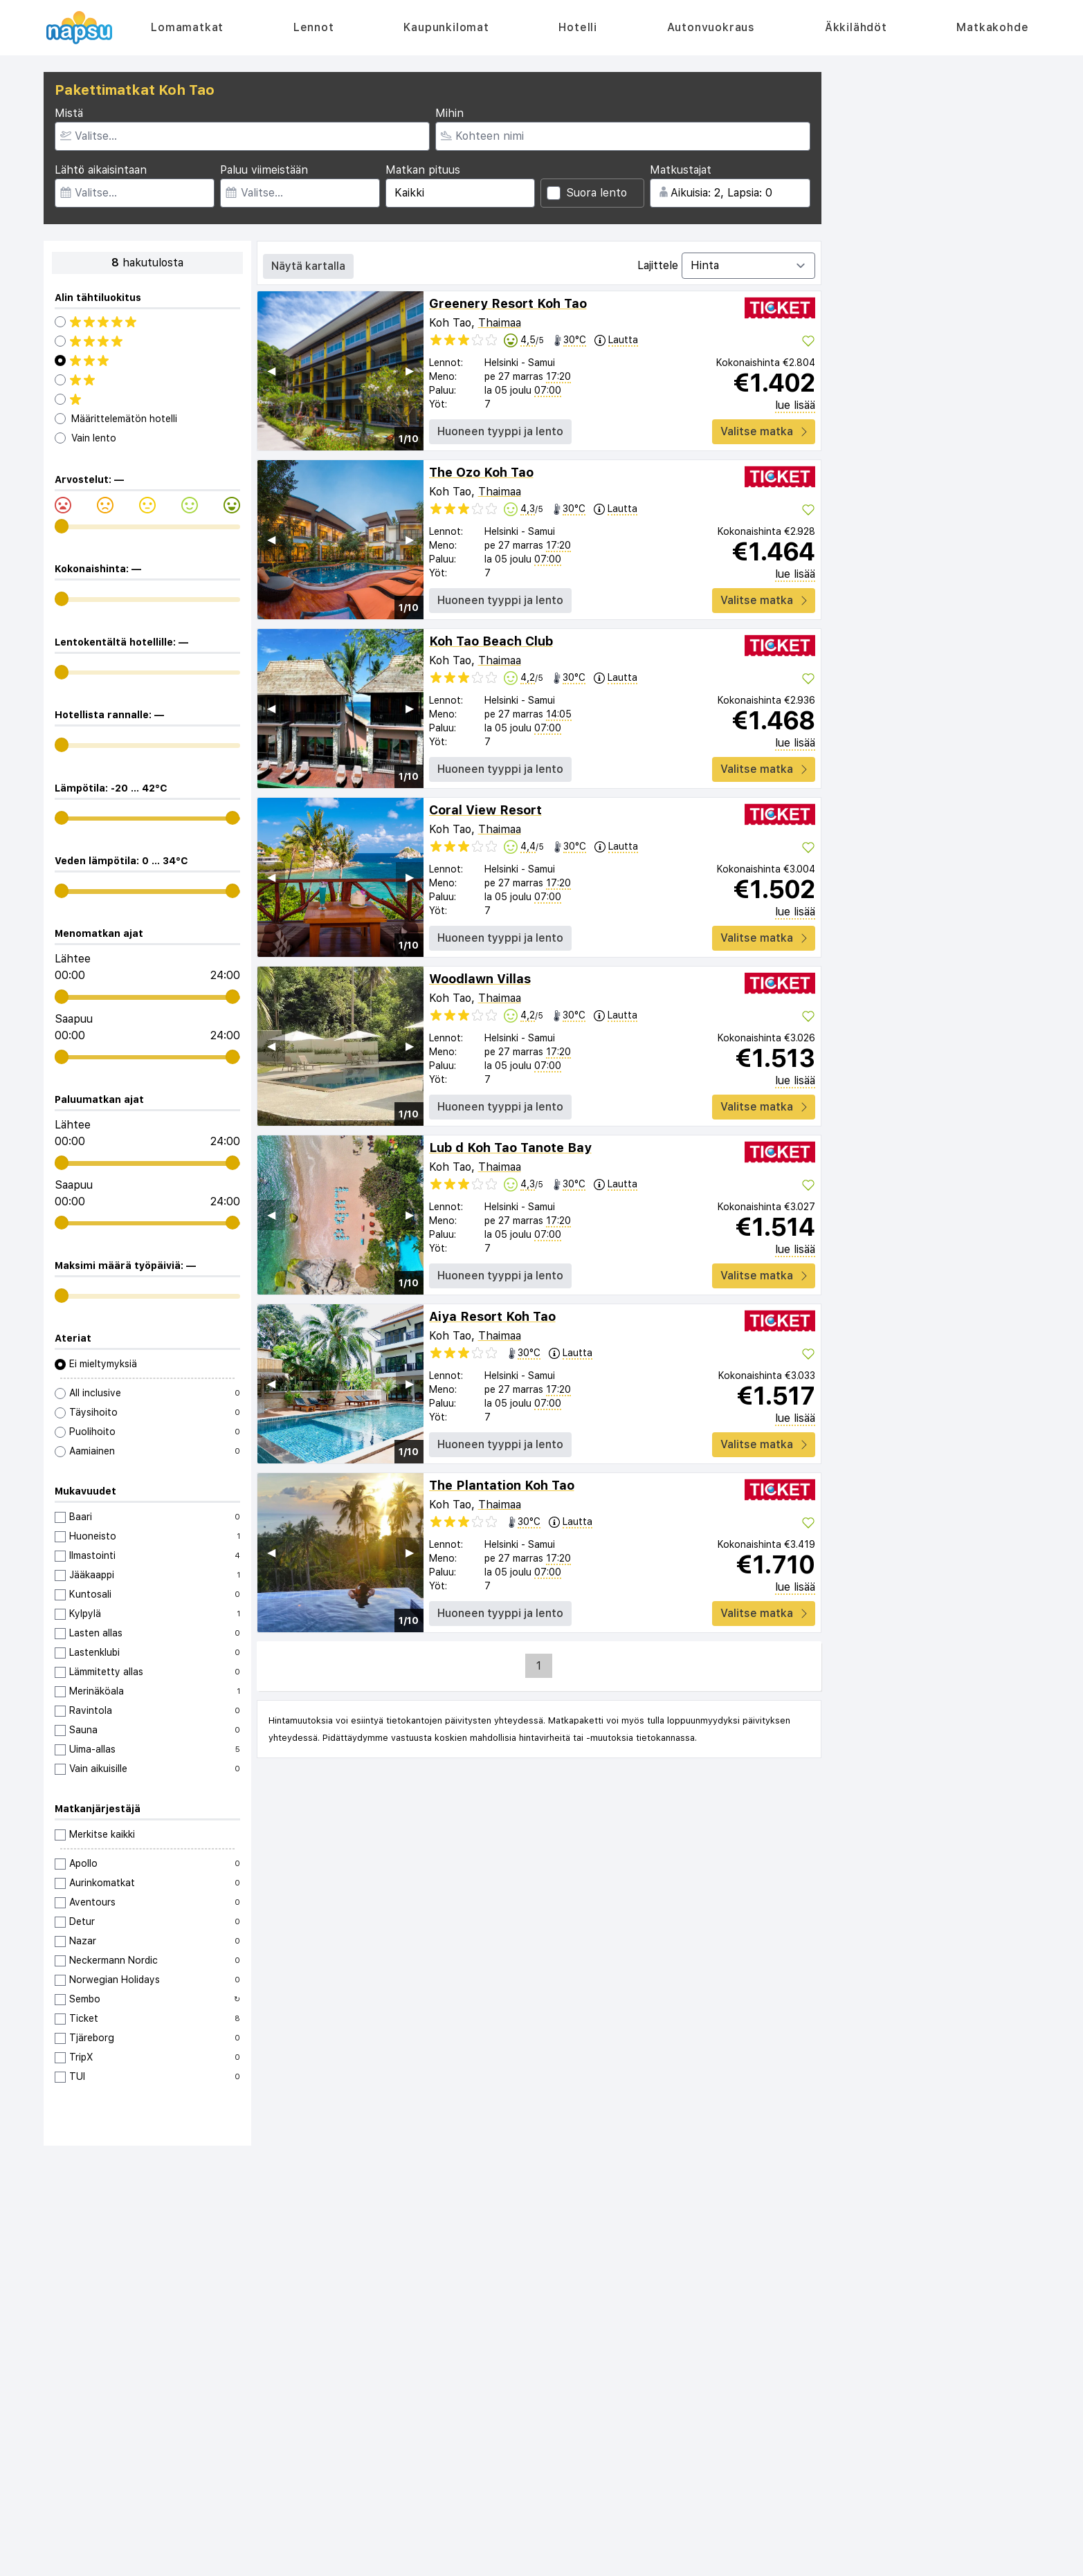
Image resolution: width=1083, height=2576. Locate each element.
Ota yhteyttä (85, 2378)
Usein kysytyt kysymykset (114, 2391)
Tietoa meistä (86, 2364)
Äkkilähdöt (856, 27)
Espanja (728, 2378)
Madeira (729, 2502)
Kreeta (885, 2419)
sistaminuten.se (365, 2559)
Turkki (883, 2433)
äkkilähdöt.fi (502, 2559)
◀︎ (271, 370)
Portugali (890, 2461)
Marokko (731, 2488)
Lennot (313, 27)
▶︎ (410, 370)
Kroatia (728, 2461)
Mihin (449, 113)
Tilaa (701, 2267)
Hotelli (577, 27)
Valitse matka (763, 431)
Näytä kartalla (308, 266)
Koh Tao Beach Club (491, 641)
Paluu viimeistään (264, 169)
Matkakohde (992, 27)
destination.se (659, 2559)
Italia (722, 2447)
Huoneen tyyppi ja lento (500, 431)
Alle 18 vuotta (902, 2364)
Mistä (69, 113)
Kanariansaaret (745, 2391)
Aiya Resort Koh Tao (492, 1316)
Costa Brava (898, 2391)
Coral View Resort (485, 810)
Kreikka (727, 2419)
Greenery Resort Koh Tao (508, 303)
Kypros (885, 2447)
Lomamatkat (187, 27)
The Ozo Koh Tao (481, 472)
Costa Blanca (741, 2405)
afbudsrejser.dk (438, 2559)
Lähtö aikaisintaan (101, 169)
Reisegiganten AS (557, 2548)
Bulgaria (729, 2475)
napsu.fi (606, 2559)
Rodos (725, 2433)
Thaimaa (499, 322)
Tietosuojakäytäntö (100, 2405)
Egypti (884, 2488)
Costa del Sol (900, 2405)
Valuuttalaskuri (744, 2364)
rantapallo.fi (558, 2559)
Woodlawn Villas (480, 978)
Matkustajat (680, 169)
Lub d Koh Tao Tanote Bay (510, 1147)
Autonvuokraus (711, 27)
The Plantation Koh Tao (501, 1485)
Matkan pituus (422, 169)
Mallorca (889, 2378)
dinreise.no (720, 2559)
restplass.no (299, 2559)
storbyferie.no (781, 2559)
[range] (62, 526)
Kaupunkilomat (446, 27)
